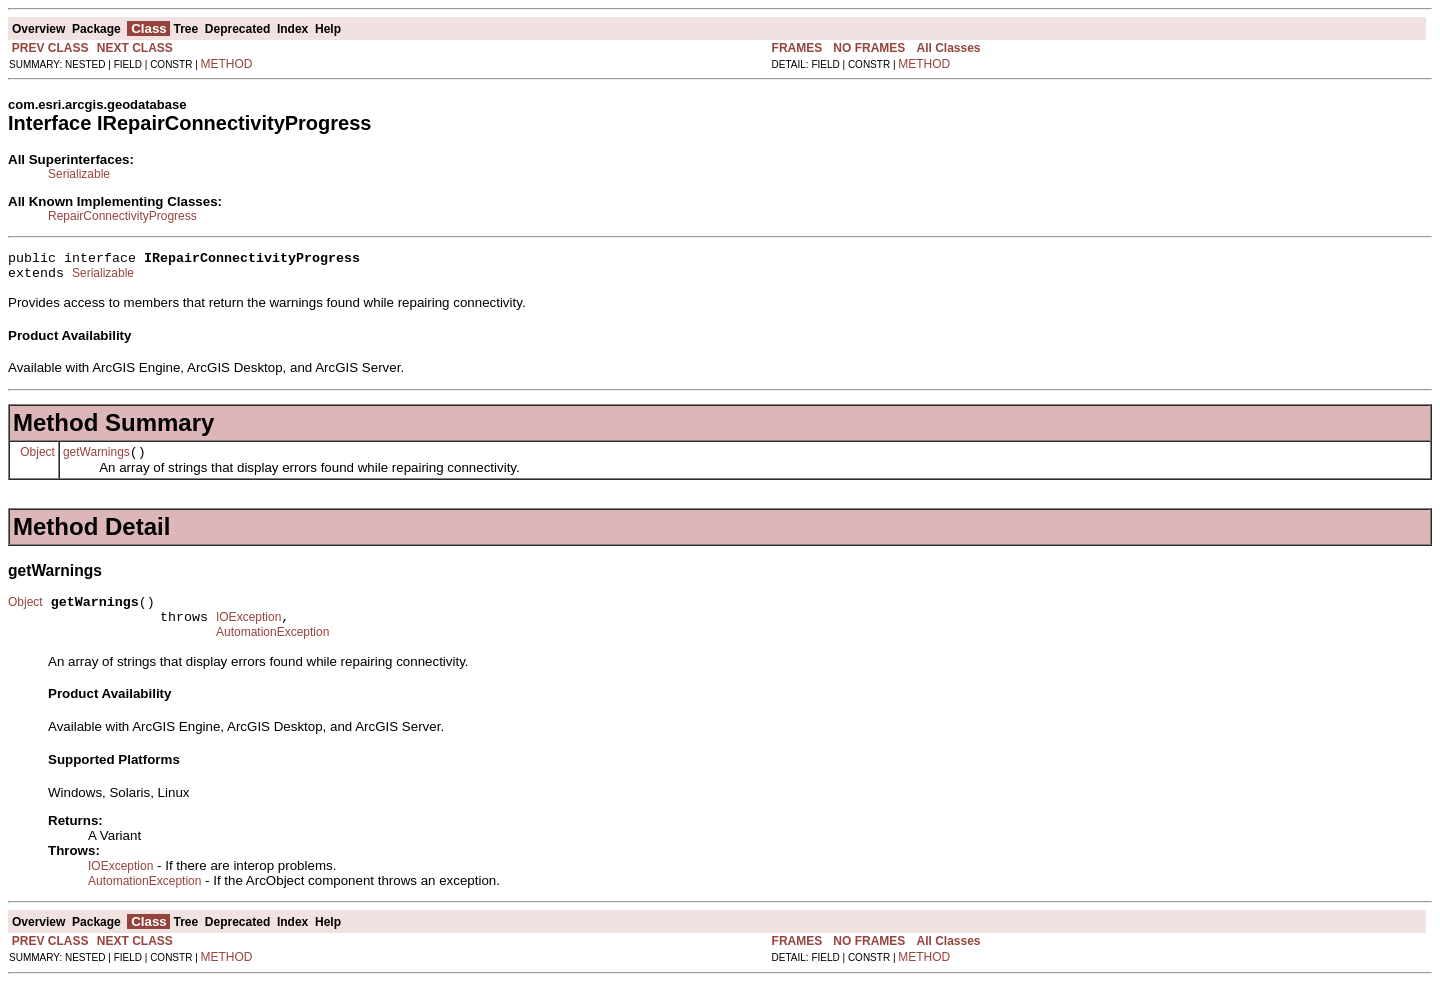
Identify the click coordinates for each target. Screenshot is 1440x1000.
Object (37, 460)
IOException (248, 632)
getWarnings (96, 461)
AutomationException (272, 650)
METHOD (227, 64)
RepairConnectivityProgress (122, 216)
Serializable (79, 174)
